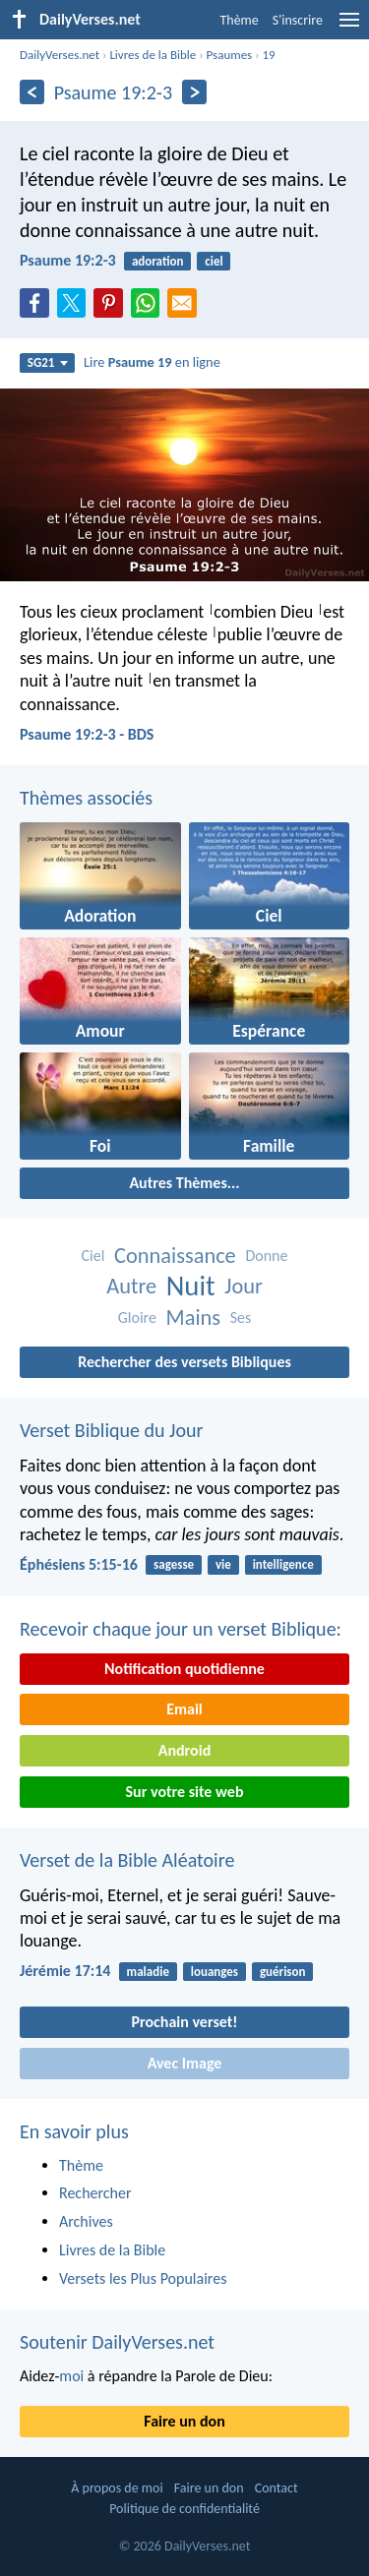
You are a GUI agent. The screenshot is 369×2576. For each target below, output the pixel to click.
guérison (283, 1971)
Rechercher (95, 2193)
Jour (243, 1286)
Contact (276, 2488)
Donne (266, 1255)
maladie (148, 1971)
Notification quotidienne (184, 1668)
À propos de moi (116, 2488)
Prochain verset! (185, 2021)
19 (269, 54)
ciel (213, 261)
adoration (158, 261)
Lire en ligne (152, 362)
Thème (238, 20)
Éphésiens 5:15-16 (79, 1564)
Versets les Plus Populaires (142, 2278)
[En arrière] (32, 92)
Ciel (93, 1255)
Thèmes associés (86, 797)
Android (184, 1750)
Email (184, 1709)
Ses (241, 1317)
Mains (193, 1317)
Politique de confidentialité (184, 2508)
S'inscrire (298, 20)
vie (223, 1564)
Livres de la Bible (152, 54)
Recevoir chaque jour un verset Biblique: (180, 1629)
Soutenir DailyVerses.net (117, 2342)
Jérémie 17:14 (65, 1970)
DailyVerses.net (59, 54)
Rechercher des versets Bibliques (184, 1361)
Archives (86, 2221)
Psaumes (230, 54)
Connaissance (175, 1255)
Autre (131, 1286)
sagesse (174, 1564)
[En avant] (194, 92)
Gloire (137, 1317)
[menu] (349, 27)
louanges (214, 1971)
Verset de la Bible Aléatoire (127, 1860)
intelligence (283, 1564)
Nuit (190, 1286)
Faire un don (184, 2421)
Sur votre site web (185, 1791)
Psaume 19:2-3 (68, 260)
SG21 (48, 362)
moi (71, 2375)
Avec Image (185, 2063)
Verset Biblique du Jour (111, 1430)
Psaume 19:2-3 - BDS (87, 734)
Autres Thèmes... (184, 1182)
